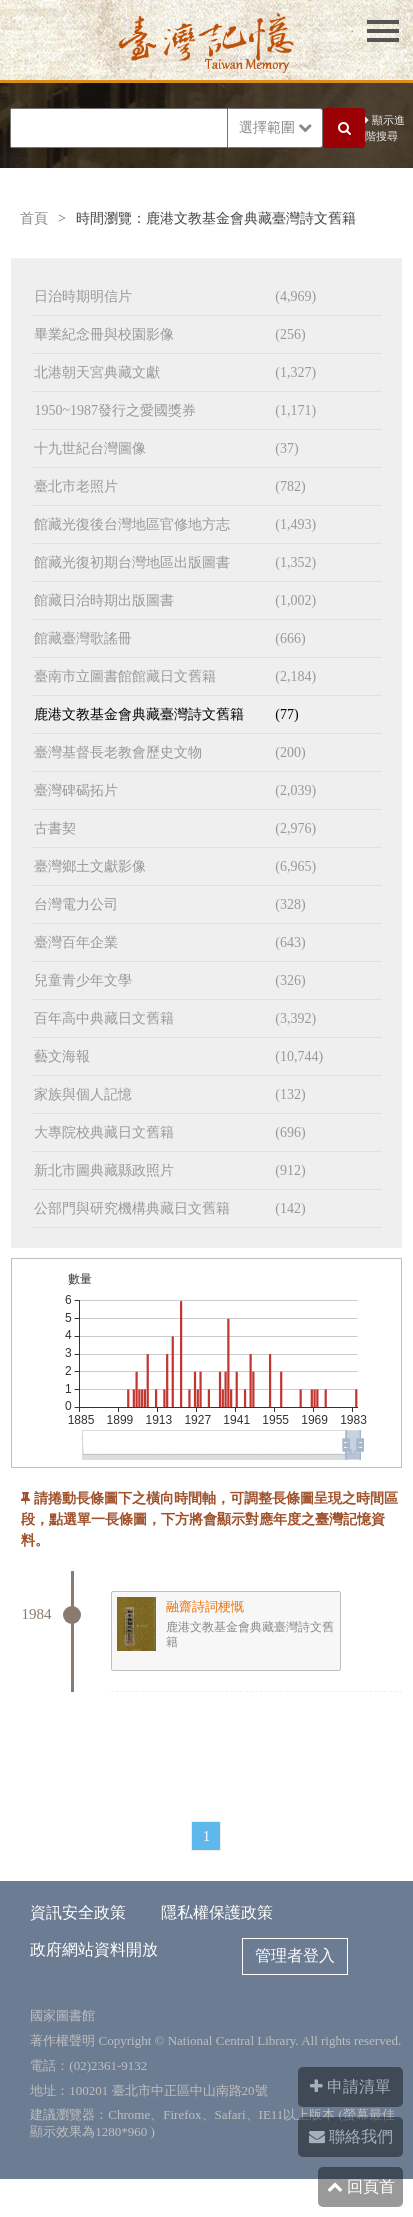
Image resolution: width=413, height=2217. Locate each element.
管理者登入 (295, 1955)
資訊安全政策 (78, 1912)
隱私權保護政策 (217, 1912)
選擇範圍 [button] (276, 127)
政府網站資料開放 (94, 1949)
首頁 (34, 218)
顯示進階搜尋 (385, 128)
